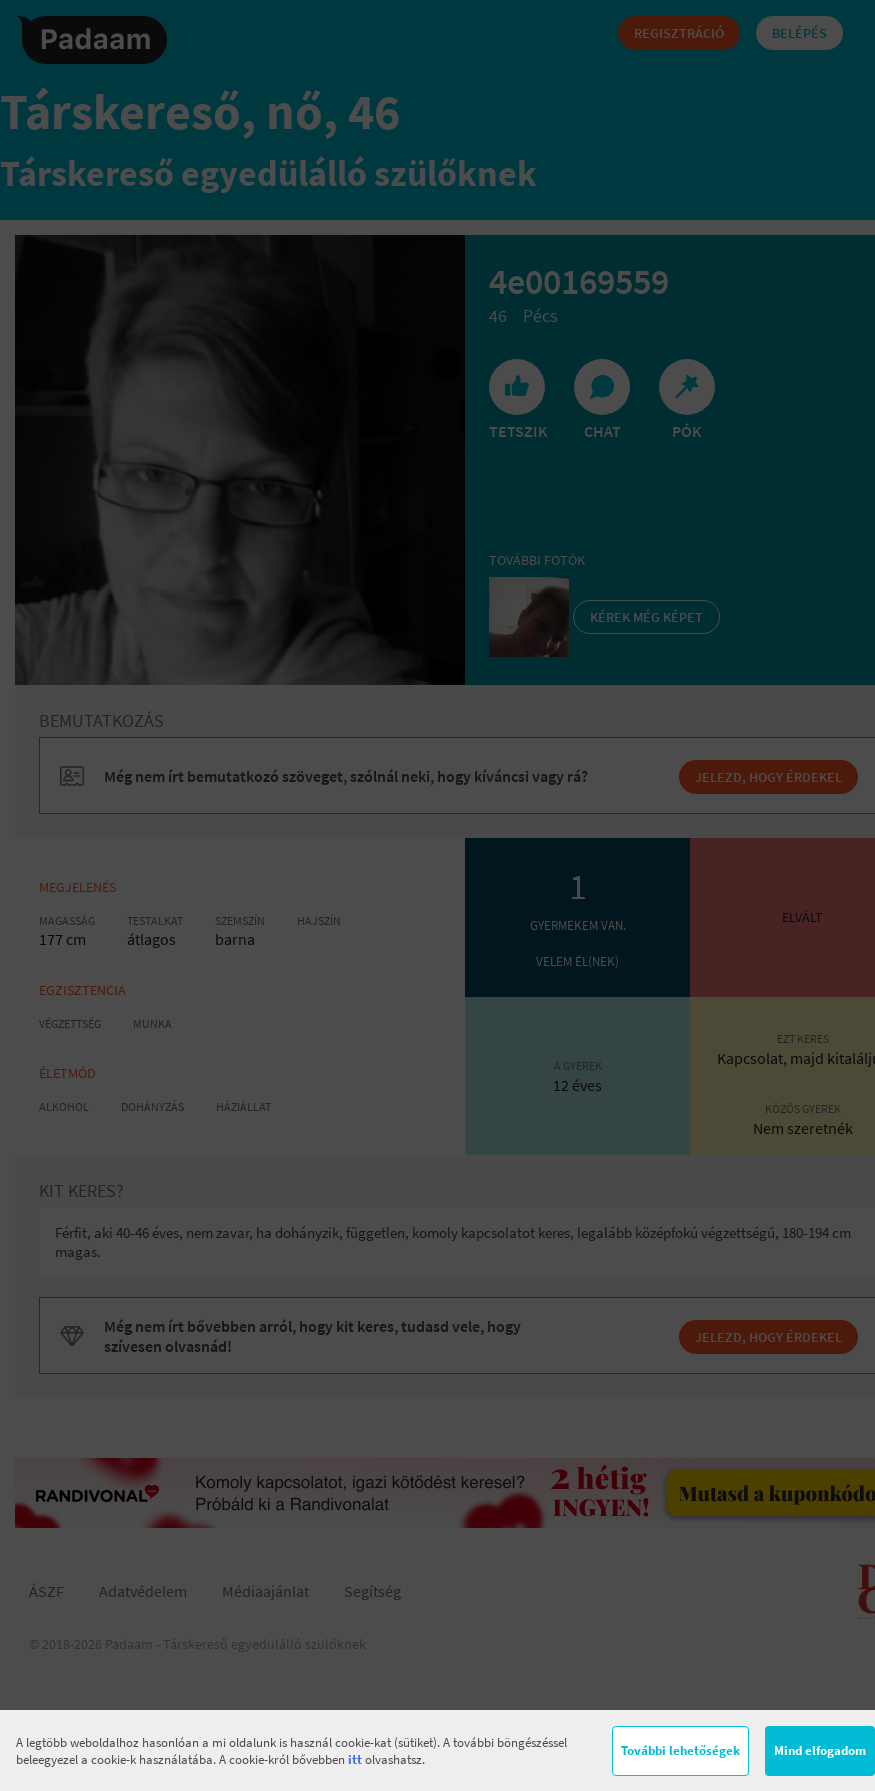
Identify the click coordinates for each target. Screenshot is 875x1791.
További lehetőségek (680, 1750)
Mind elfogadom (820, 1750)
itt (355, 1759)
